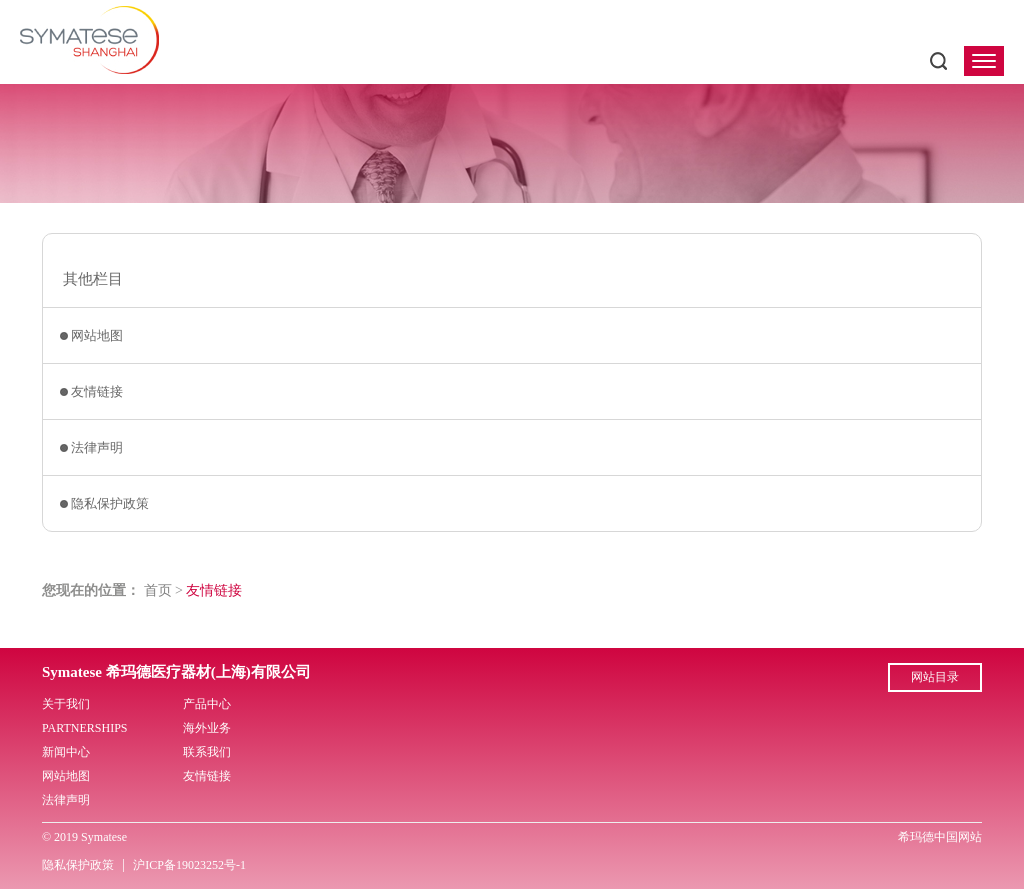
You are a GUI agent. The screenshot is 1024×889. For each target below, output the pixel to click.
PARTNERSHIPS (85, 728)
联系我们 (207, 752)
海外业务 (207, 728)
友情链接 (97, 391)
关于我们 (66, 704)
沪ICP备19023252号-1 (189, 865)
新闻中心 (66, 752)
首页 (158, 590)
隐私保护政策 (110, 503)
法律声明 (97, 447)
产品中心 (207, 704)
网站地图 (97, 335)
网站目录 (935, 677)
